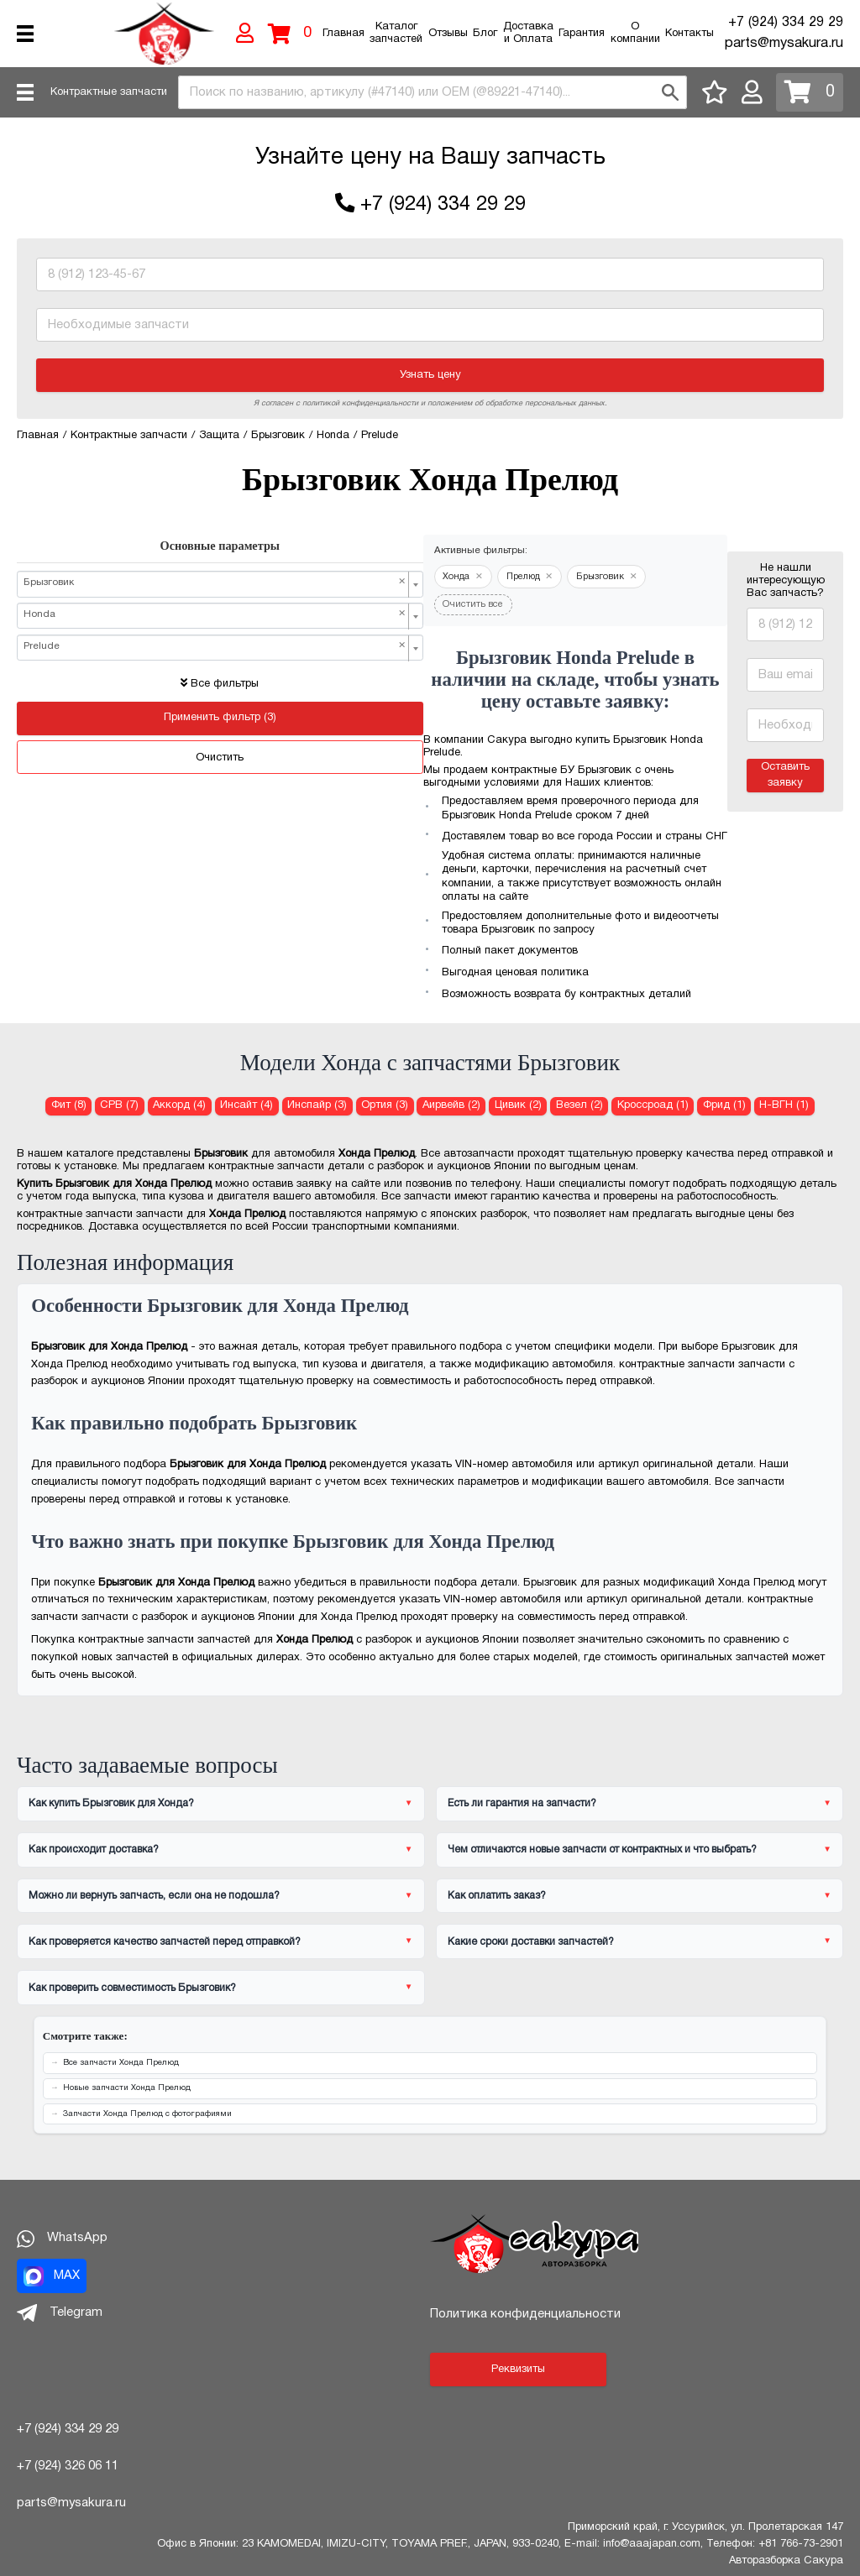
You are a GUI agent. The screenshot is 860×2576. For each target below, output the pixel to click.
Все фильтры (220, 684)
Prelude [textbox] (215, 646)
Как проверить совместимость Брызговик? (132, 1988)
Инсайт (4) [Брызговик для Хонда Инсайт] (246, 1105)
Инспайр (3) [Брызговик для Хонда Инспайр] (317, 1105)
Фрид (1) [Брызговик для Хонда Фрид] (724, 1105)
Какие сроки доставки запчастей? (531, 1941)
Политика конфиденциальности (525, 2314)
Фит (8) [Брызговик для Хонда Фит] (69, 1105)
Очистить (220, 758)
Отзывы (448, 34)
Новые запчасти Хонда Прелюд (127, 2088)
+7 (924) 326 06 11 (67, 2466)
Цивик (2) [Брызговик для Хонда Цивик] (518, 1105)
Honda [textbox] (215, 614)
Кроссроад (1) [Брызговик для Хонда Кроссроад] (653, 1105)
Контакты (689, 34)
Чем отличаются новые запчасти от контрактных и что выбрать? (602, 1849)
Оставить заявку (785, 775)
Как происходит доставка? (94, 1849)
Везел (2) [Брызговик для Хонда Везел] (579, 1105)
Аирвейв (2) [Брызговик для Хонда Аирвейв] (451, 1105)
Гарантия (581, 34)
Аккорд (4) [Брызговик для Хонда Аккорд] (179, 1105)
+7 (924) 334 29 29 (785, 22)
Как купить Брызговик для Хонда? (111, 1803)
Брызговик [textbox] (215, 582)
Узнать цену (430, 375)
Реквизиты (518, 2369)
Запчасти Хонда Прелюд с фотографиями (147, 2114)
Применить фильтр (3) (220, 718)
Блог (485, 34)
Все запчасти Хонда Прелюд (121, 2063)
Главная (343, 34)
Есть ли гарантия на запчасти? (522, 1803)
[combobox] (432, 92)
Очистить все (473, 604)
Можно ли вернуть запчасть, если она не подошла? (154, 1895)
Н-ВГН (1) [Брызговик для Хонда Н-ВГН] (784, 1105)
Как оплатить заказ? (497, 1895)
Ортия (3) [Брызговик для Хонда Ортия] (384, 1105)
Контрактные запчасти (108, 92)
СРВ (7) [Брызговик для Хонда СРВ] (119, 1105)
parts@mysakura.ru (784, 43)
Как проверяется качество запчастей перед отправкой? (165, 1941)
